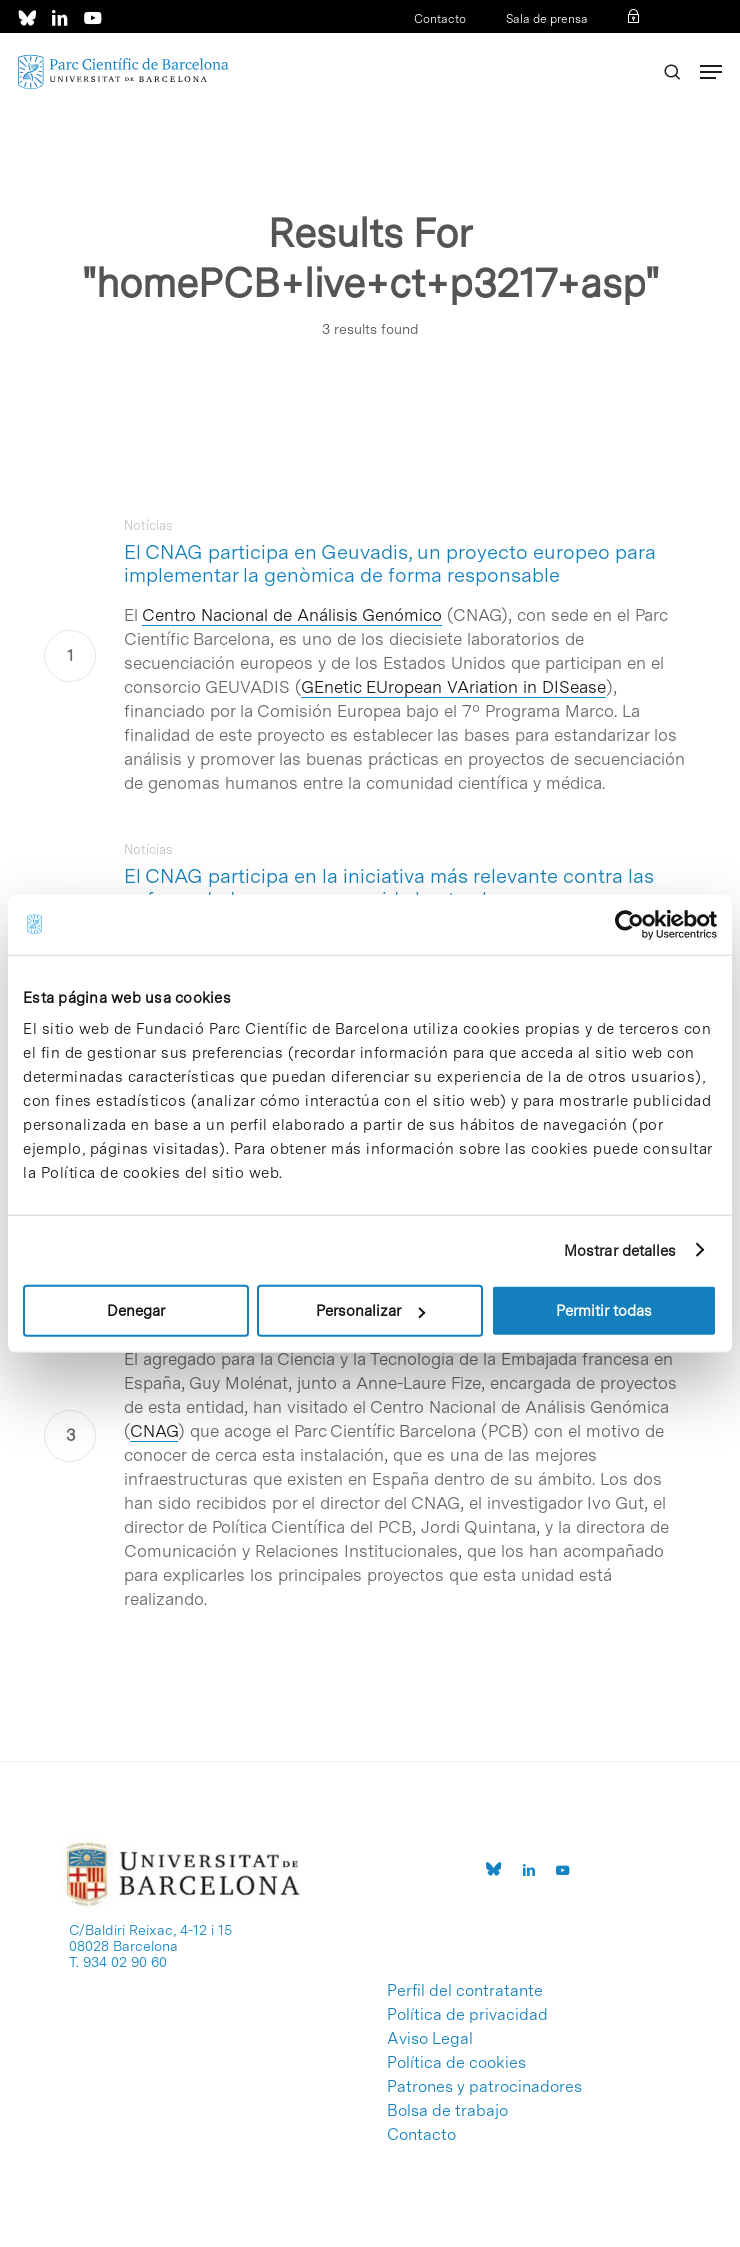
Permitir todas (604, 1311)
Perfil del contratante (465, 1991)
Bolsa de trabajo (447, 2111)
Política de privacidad (467, 2015)
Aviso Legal (430, 2039)
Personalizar (370, 1311)
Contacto (440, 19)
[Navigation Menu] (711, 72)
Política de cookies (456, 2063)
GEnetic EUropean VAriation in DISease (453, 687)
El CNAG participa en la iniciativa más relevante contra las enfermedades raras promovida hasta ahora (389, 887)
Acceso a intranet (466, 45)
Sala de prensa (547, 19)
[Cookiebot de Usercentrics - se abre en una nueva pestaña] (629, 924)
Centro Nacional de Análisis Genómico (292, 615)
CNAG (154, 1431)
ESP (599, 45)
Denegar (136, 1311)
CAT (568, 45)
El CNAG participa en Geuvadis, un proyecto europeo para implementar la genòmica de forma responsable (390, 563)
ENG (631, 45)
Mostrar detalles (620, 1250)
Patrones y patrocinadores (484, 2087)
